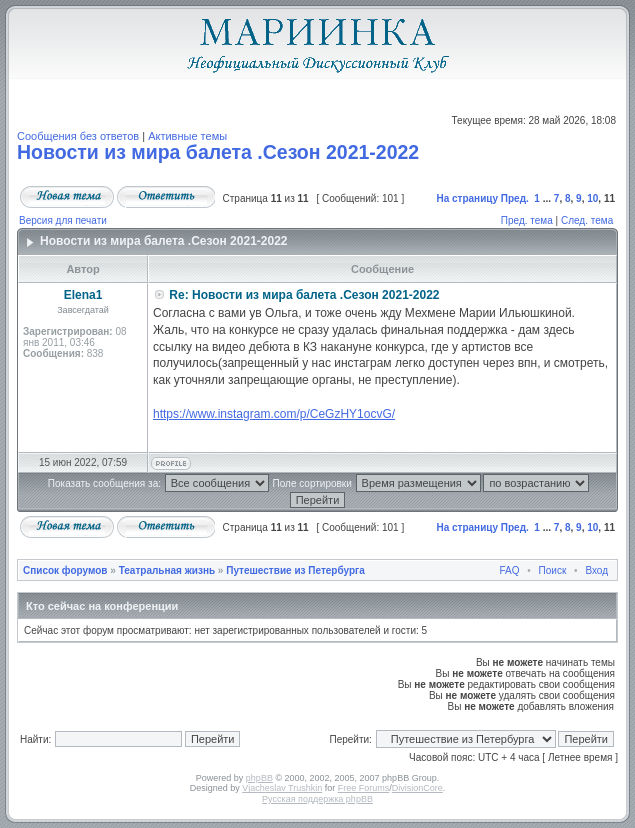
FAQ (510, 570)
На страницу (467, 198)
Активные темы (187, 136)
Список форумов (65, 570)
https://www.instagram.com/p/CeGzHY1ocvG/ (274, 414)
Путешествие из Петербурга (295, 570)
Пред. (515, 198)
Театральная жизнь (167, 570)
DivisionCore (417, 788)
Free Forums (364, 788)
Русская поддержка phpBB (317, 799)
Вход (596, 570)
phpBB (259, 778)
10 (592, 198)
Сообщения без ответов (78, 136)
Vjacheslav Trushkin (282, 788)
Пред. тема (527, 220)
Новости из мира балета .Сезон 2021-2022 (218, 152)
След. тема (587, 220)
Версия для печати (63, 220)
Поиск (553, 570)
